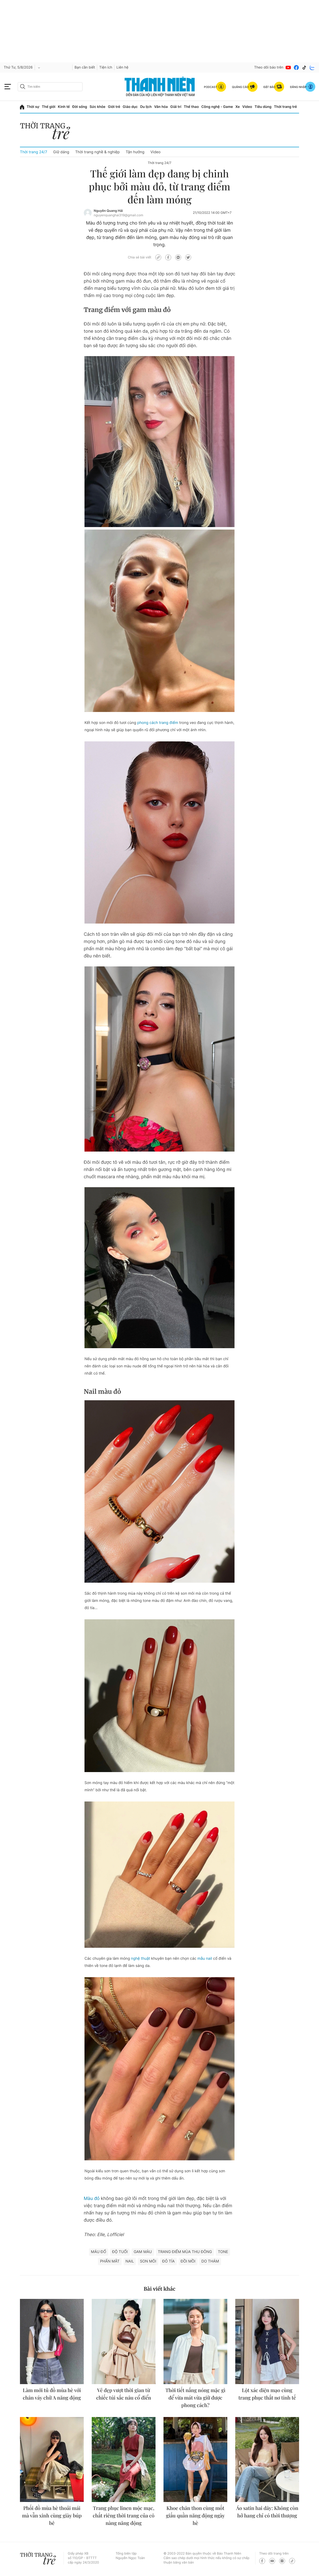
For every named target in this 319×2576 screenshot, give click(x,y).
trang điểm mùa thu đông (185, 2251)
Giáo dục (130, 107)
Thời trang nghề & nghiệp (97, 152)
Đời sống (79, 107)
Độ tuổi (120, 2251)
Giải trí (175, 107)
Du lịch (146, 107)
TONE (223, 2251)
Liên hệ (122, 67)
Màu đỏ (92, 2198)
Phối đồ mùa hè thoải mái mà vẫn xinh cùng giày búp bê (51, 2515)
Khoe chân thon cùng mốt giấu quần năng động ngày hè (195, 2515)
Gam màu (143, 2251)
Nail (130, 2261)
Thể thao (191, 107)
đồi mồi (188, 2261)
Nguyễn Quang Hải (108, 211)
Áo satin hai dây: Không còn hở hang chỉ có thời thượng (267, 2512)
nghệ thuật (140, 1958)
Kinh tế (64, 107)
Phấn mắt (109, 2261)
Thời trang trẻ (285, 107)
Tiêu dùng (263, 107)
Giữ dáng (61, 152)
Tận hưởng (135, 152)
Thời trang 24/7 (33, 152)
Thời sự (33, 107)
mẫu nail (204, 1958)
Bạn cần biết (85, 67)
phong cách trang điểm (157, 722)
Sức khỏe (97, 107)
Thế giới (48, 107)
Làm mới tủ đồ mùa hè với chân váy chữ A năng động (52, 2394)
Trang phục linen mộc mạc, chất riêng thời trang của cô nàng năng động (123, 2515)
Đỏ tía (168, 2261)
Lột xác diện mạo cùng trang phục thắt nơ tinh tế (267, 2394)
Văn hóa (161, 107)
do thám (210, 2261)
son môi (148, 2261)
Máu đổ (98, 2251)
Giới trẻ (114, 107)
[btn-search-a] (23, 86)
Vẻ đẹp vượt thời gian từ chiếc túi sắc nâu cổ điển (123, 2394)
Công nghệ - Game (217, 107)
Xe (238, 107)
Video (247, 107)
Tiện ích (105, 67)
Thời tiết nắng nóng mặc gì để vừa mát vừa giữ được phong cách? (195, 2398)
